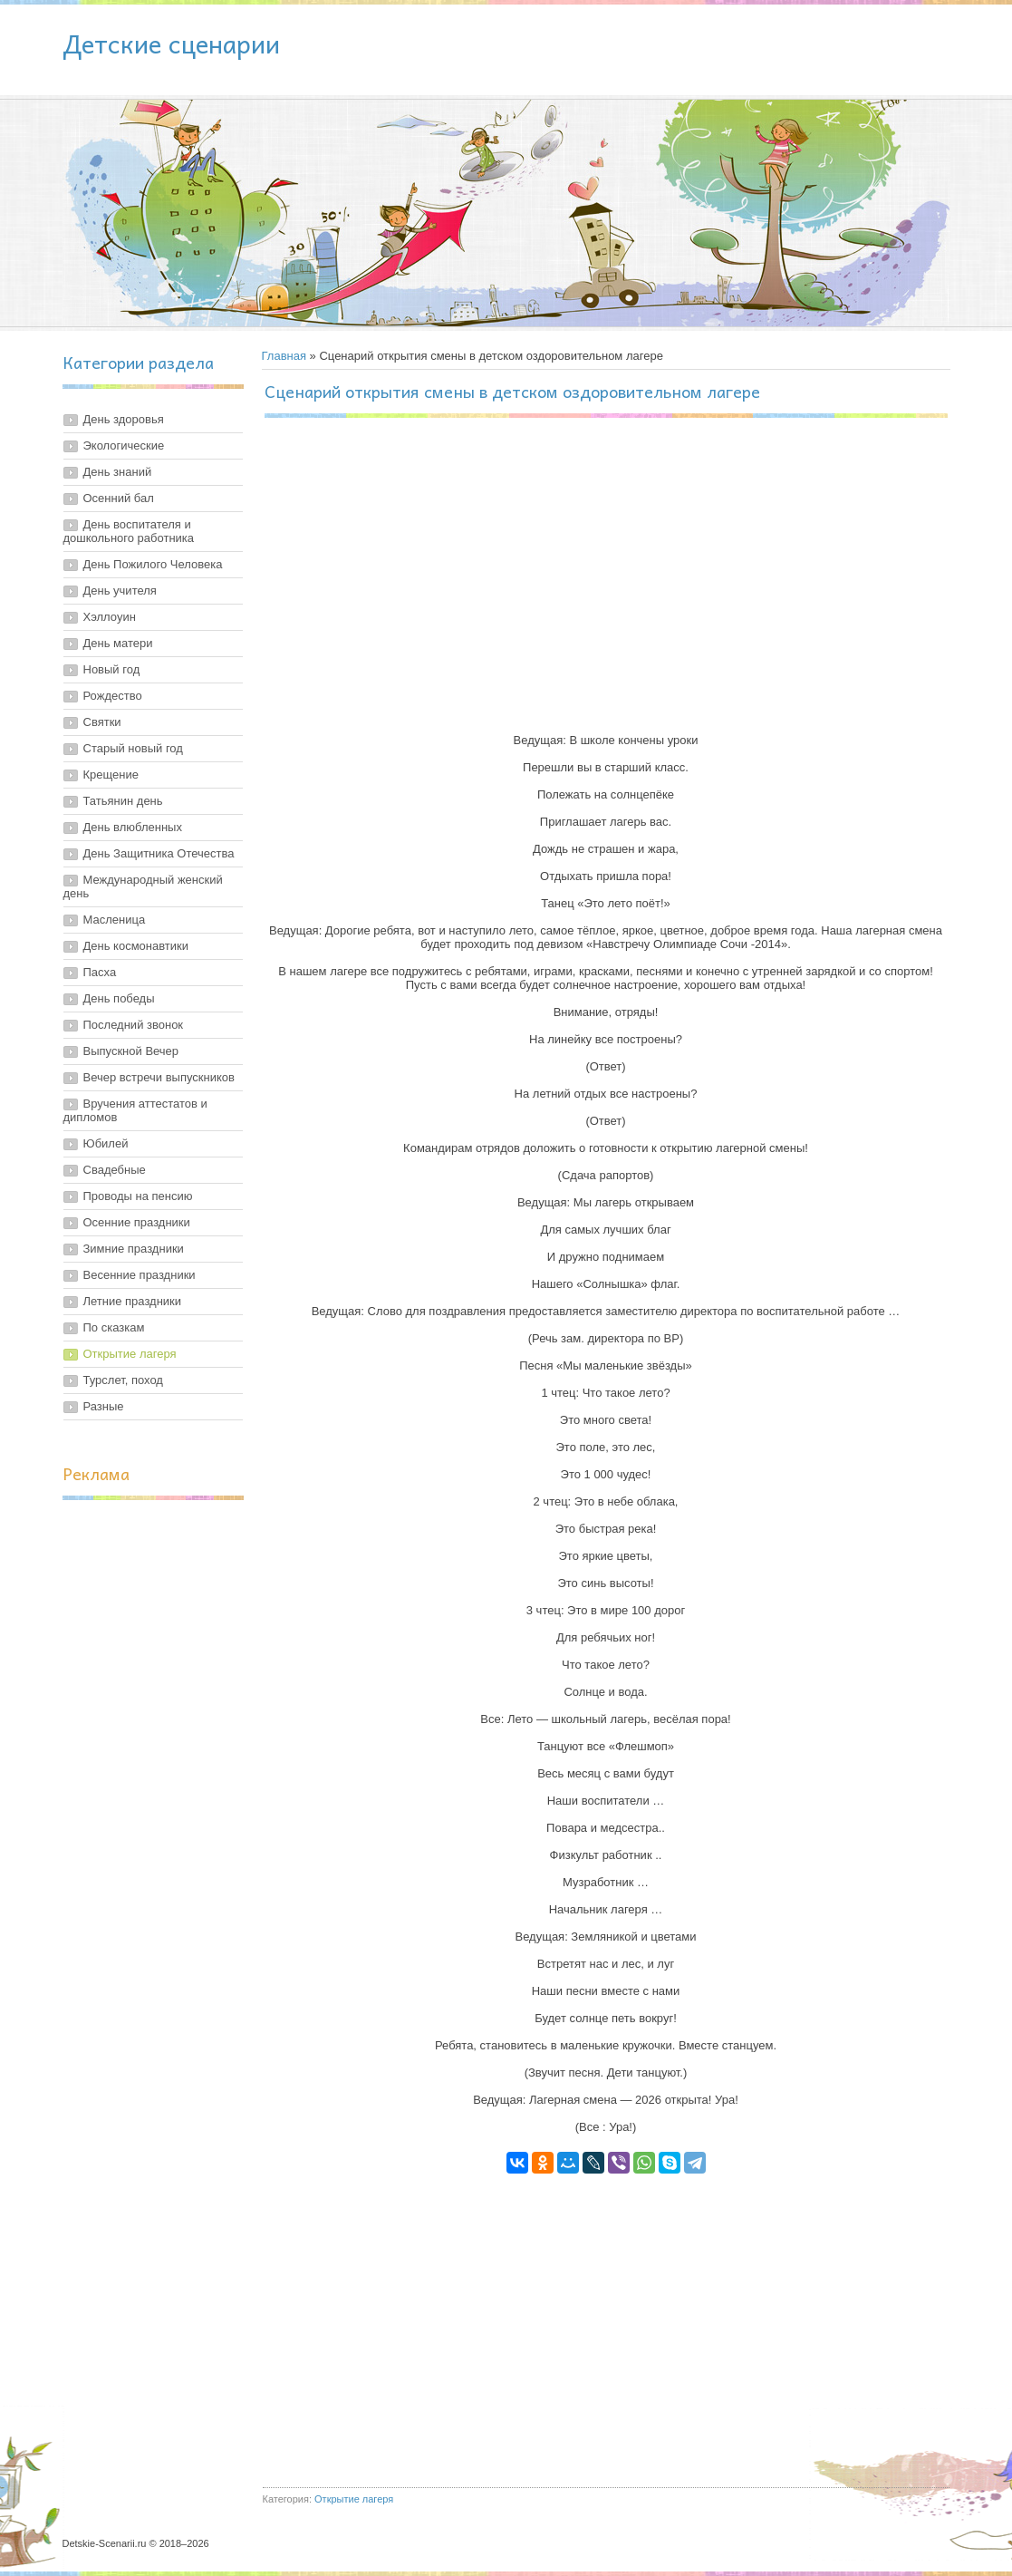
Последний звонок (133, 1024)
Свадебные (114, 1170)
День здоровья (123, 419)
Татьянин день (123, 801)
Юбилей (106, 1143)
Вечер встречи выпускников (159, 1077)
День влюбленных (132, 827)
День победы (119, 998)
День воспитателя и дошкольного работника (129, 531)
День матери (118, 643)
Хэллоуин (109, 617)
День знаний (117, 472)
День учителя (120, 590)
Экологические (124, 445)
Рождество (112, 695)
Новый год (111, 669)
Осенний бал (118, 498)
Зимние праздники (133, 1248)
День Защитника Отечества (159, 853)
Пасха (100, 972)
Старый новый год (133, 748)
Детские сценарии (171, 43)
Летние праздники (132, 1301)
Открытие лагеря (130, 1354)
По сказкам (114, 1327)
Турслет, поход (123, 1380)
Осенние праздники (136, 1222)
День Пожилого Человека (153, 564)
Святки (102, 722)
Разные (103, 1406)
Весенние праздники (139, 1275)
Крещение (111, 774)
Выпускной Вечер (131, 1051)
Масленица (114, 919)
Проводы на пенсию (138, 1196)
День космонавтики (136, 946)
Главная (284, 356)
